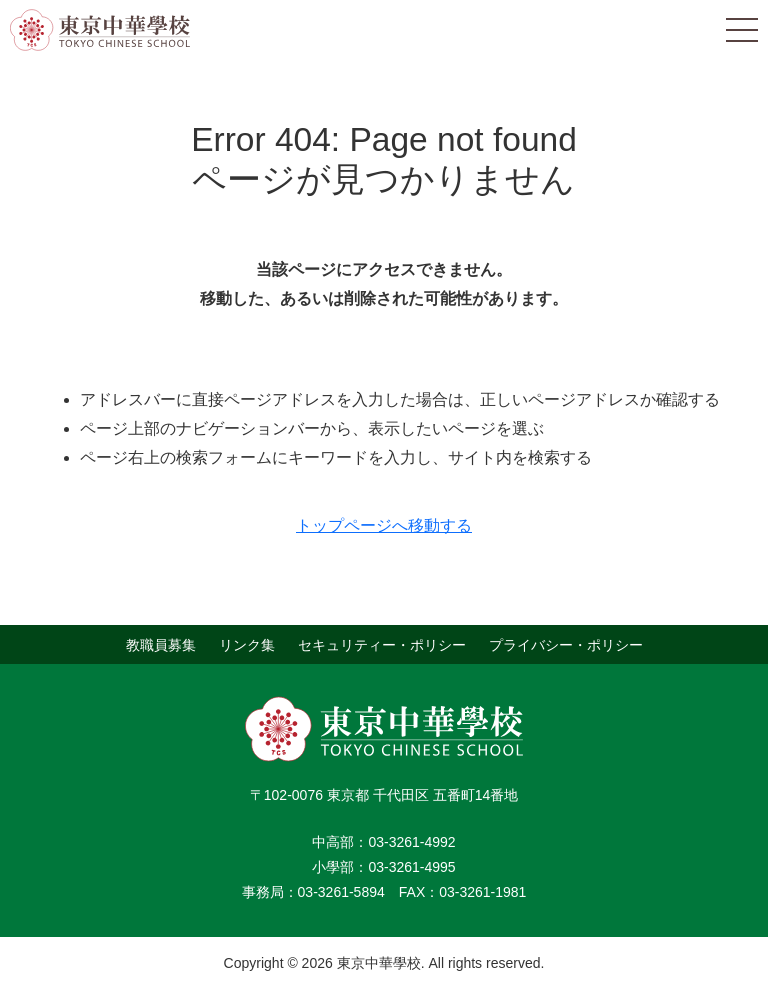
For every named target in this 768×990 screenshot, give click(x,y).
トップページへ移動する (384, 525)
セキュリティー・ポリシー (382, 644)
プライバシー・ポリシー (566, 644)
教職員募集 (161, 644)
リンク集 (247, 644)
